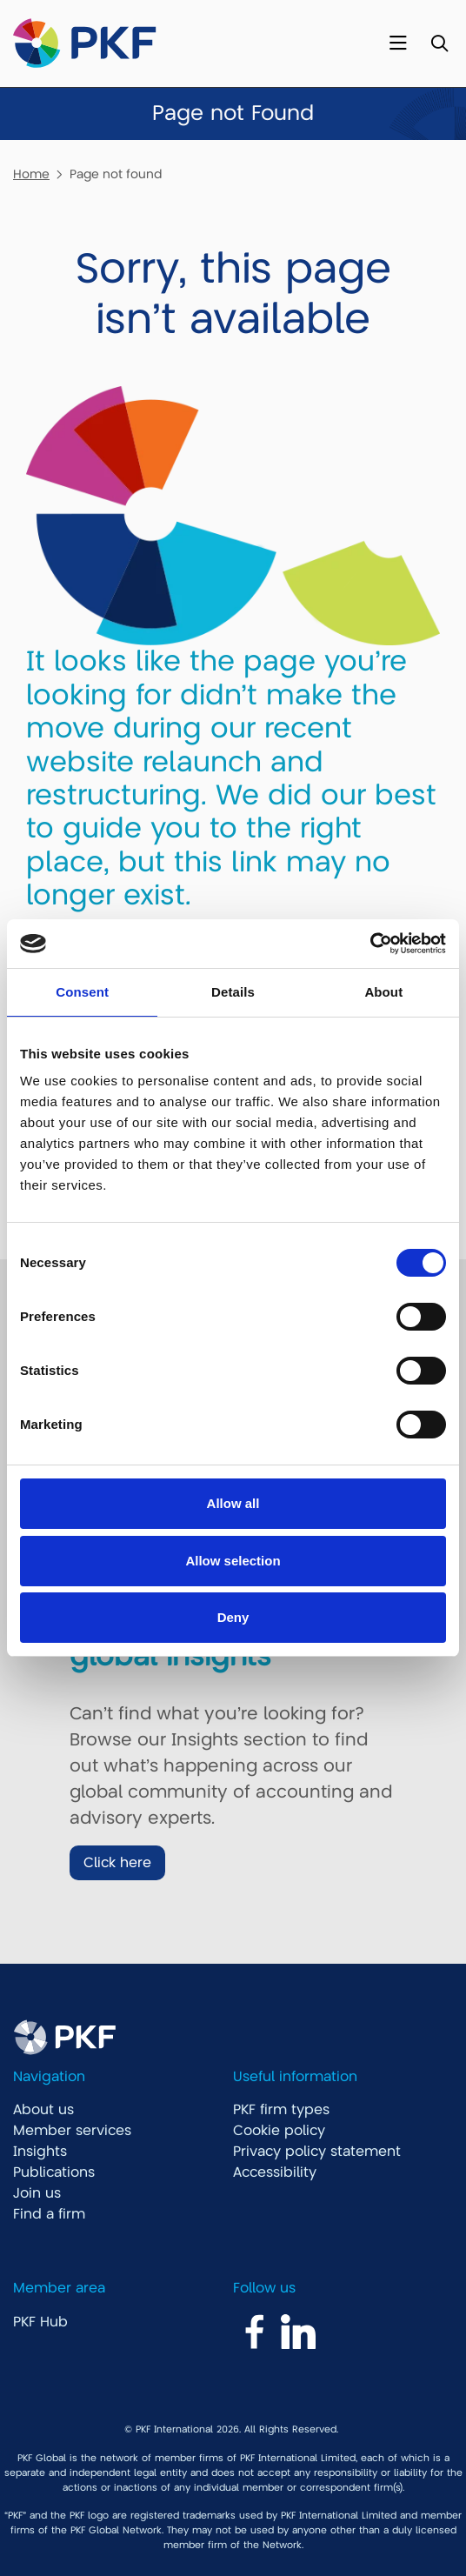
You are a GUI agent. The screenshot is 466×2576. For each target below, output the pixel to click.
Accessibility (274, 2172)
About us (43, 2110)
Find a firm (49, 2214)
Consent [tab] (82, 991)
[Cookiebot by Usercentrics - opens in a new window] (370, 943)
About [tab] (383, 991)
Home (31, 174)
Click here (117, 1863)
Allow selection (232, 1560)
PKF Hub (40, 2322)
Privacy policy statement (317, 2151)
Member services (72, 2130)
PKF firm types (281, 2110)
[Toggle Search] (439, 43)
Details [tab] (233, 991)
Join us (37, 2193)
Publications (54, 2172)
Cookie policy (279, 2130)
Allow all (233, 1503)
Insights (40, 2151)
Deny (233, 1617)
